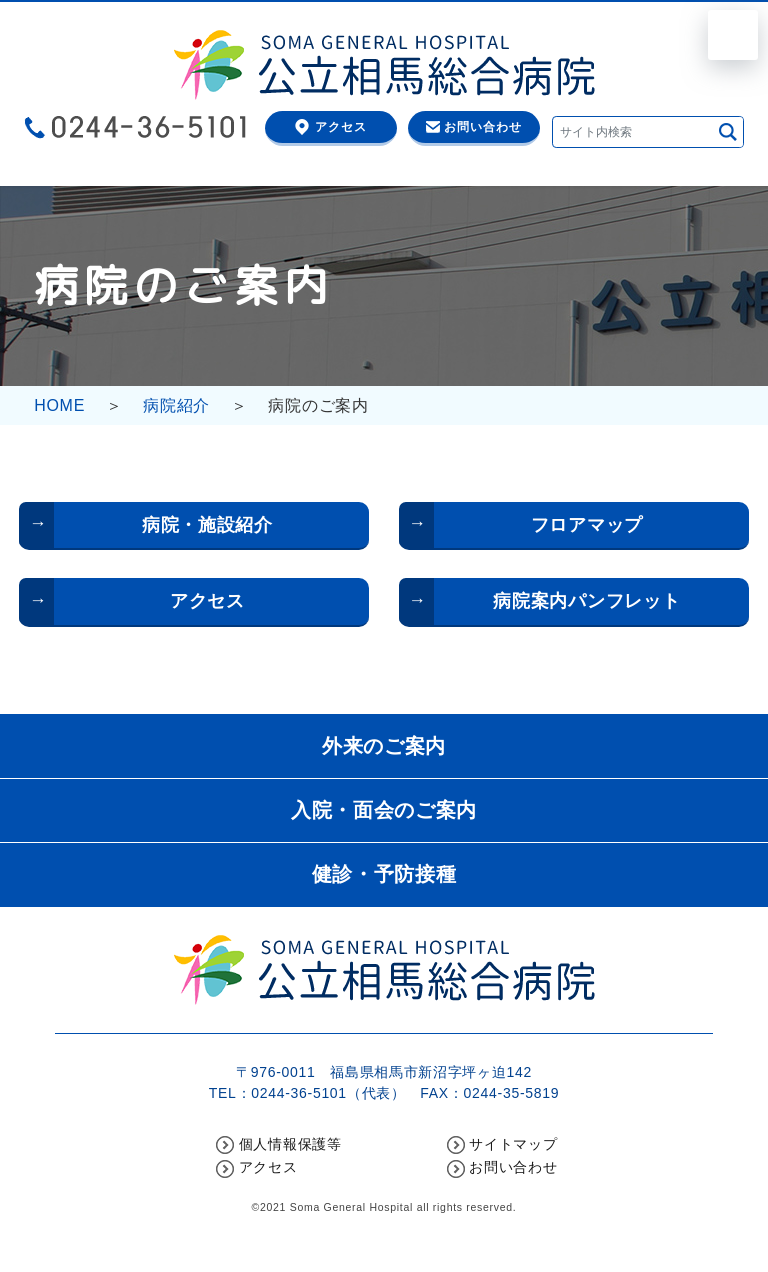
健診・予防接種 (384, 874)
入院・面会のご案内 (384, 810)
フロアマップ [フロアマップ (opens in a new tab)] (587, 525)
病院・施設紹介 (207, 525)
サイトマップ (513, 1144)
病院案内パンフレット (586, 601)
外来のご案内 (384, 746)
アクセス (341, 126)
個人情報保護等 (290, 1144)
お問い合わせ (483, 126)
